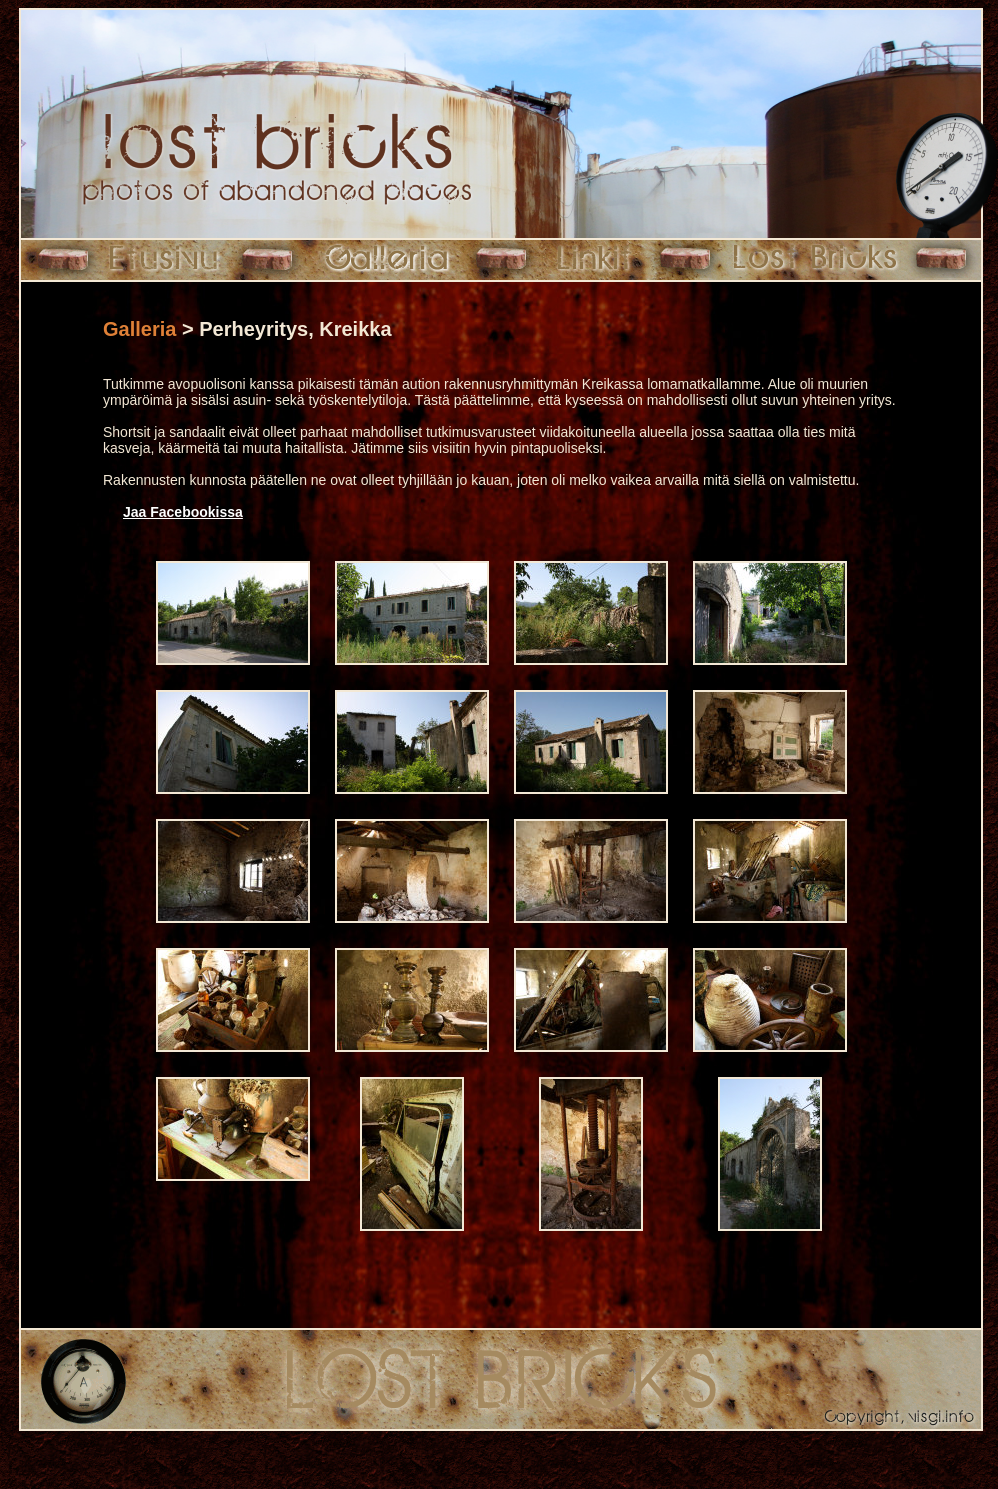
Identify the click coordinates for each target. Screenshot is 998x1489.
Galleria (139, 329)
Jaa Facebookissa (183, 512)
